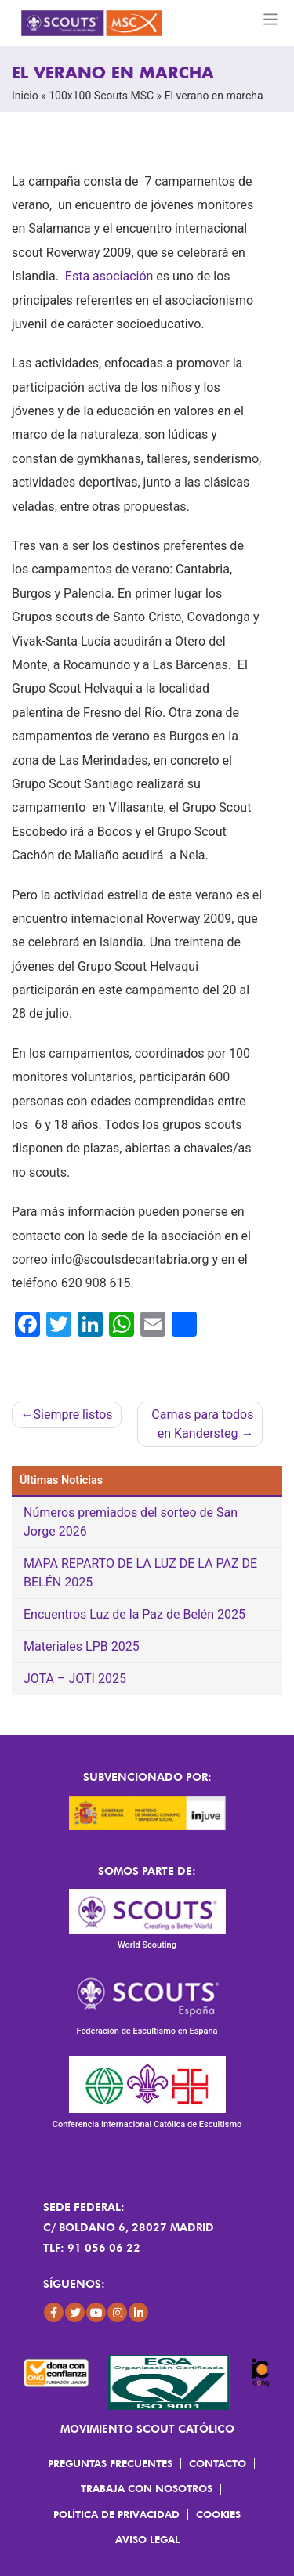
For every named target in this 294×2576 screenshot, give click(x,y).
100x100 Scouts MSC (101, 95)
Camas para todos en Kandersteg (202, 1424)
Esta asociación (109, 276)
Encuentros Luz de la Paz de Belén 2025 (134, 1614)
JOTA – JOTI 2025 (75, 1678)
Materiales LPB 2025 (82, 1646)
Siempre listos (73, 1414)
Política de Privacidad (116, 2514)
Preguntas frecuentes (110, 2463)
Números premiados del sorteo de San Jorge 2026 (131, 1522)
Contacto (217, 2463)
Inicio (25, 95)
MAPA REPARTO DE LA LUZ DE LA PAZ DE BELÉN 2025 (140, 1573)
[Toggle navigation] (271, 19)
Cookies (218, 2514)
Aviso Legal (147, 2539)
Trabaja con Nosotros (146, 2488)
